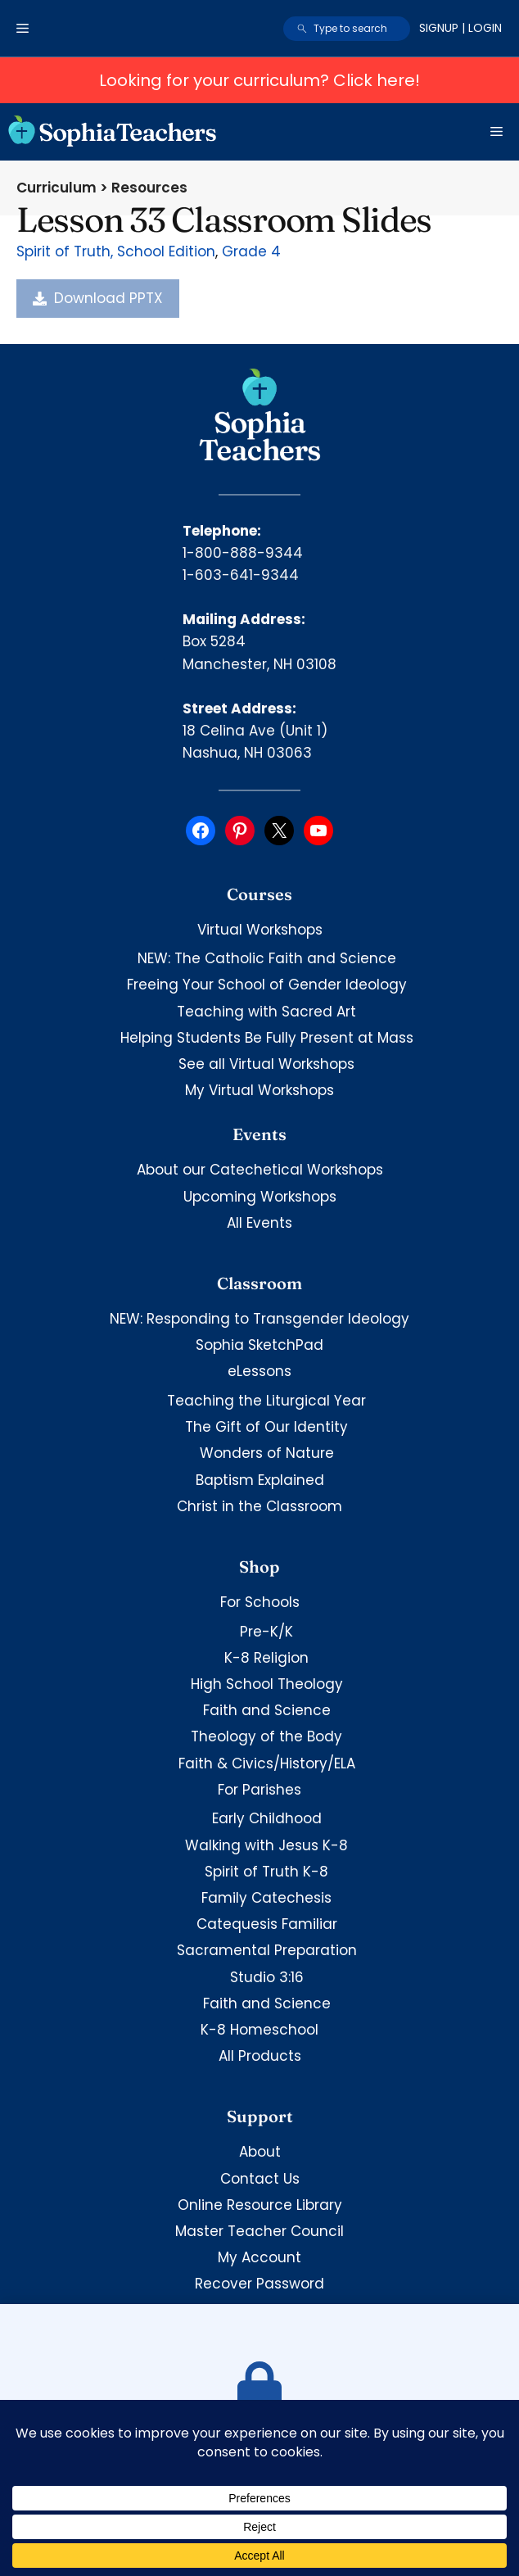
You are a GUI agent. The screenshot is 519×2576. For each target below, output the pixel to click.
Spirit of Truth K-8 (266, 1871)
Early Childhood (267, 1818)
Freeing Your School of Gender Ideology (267, 984)
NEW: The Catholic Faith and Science (267, 958)
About (260, 2152)
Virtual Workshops (260, 929)
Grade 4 (251, 251)
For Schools (260, 1602)
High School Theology (267, 1684)
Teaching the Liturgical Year (266, 1400)
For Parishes (259, 1790)
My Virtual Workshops (259, 1090)
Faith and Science (267, 1710)
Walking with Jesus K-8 (266, 1845)
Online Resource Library (260, 2205)
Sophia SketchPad (259, 1345)
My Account (259, 2257)
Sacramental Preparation (267, 1950)
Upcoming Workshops (259, 1197)
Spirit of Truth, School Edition (115, 251)
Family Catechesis (266, 1898)
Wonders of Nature (267, 1453)
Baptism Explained (260, 1480)
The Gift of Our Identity (266, 1427)
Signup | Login (460, 28)
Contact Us (260, 2179)
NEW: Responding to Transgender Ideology (259, 1319)
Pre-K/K (266, 1631)
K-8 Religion (266, 1658)
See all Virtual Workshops (266, 1064)
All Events (259, 1223)
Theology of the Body (266, 1736)
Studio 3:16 (267, 1977)
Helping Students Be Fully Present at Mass (266, 1038)
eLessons (259, 1371)
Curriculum (56, 187)
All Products (260, 2056)
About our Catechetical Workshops (260, 1169)
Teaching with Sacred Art (266, 1011)
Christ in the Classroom (259, 1506)
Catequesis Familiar (266, 1924)
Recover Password (259, 2283)
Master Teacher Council (259, 2231)
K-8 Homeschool (259, 2030)
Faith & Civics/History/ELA (266, 1763)
